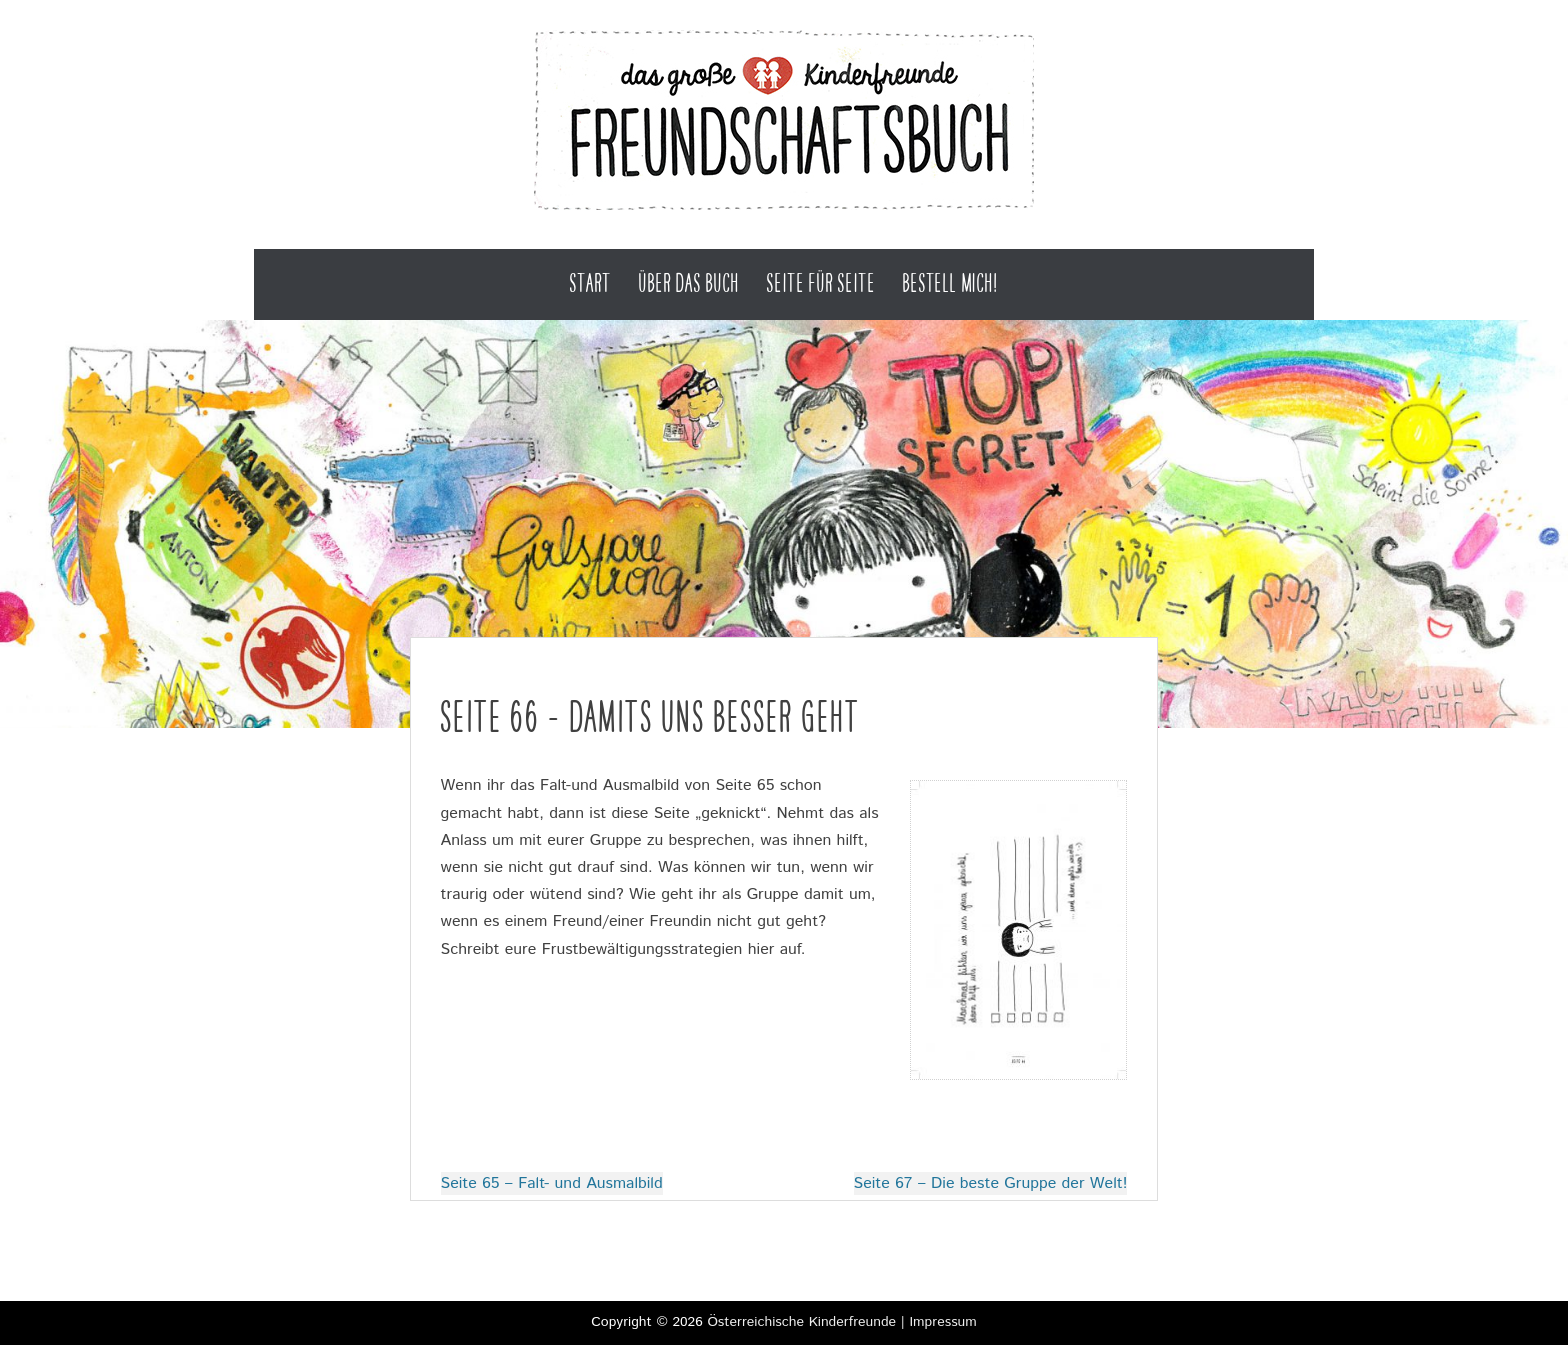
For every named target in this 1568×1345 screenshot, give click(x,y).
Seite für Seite (821, 283)
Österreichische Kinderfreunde (801, 1322)
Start (590, 283)
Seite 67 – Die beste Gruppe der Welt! (991, 1183)
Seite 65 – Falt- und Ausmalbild (552, 1183)
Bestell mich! (950, 283)
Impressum (942, 1322)
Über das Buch (689, 283)
